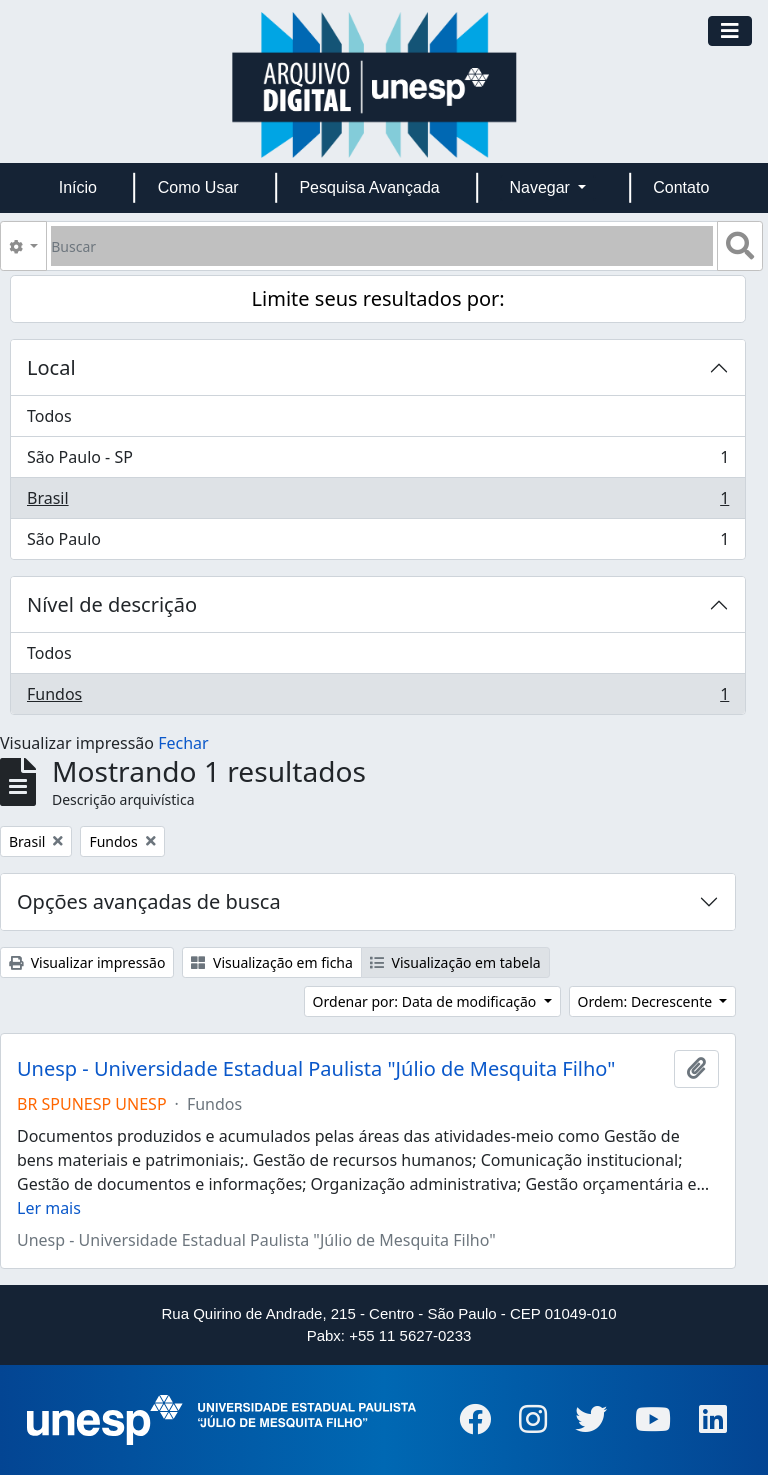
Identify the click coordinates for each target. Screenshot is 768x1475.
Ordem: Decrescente (647, 1001)
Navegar (541, 187)
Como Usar (198, 187)
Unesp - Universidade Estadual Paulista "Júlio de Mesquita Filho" (316, 1069)
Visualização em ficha (272, 962)
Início (78, 187)
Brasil (377, 502)
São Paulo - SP (377, 461)
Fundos (377, 698)
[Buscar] (382, 246)
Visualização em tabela (455, 962)
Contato (681, 187)
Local (51, 367)
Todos (49, 416)
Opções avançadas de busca (149, 901)
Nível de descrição (112, 604)
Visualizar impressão (87, 962)
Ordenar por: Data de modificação (426, 1001)
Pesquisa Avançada (369, 187)
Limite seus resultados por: (378, 298)
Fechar (183, 743)
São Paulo (377, 543)
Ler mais (49, 1208)
